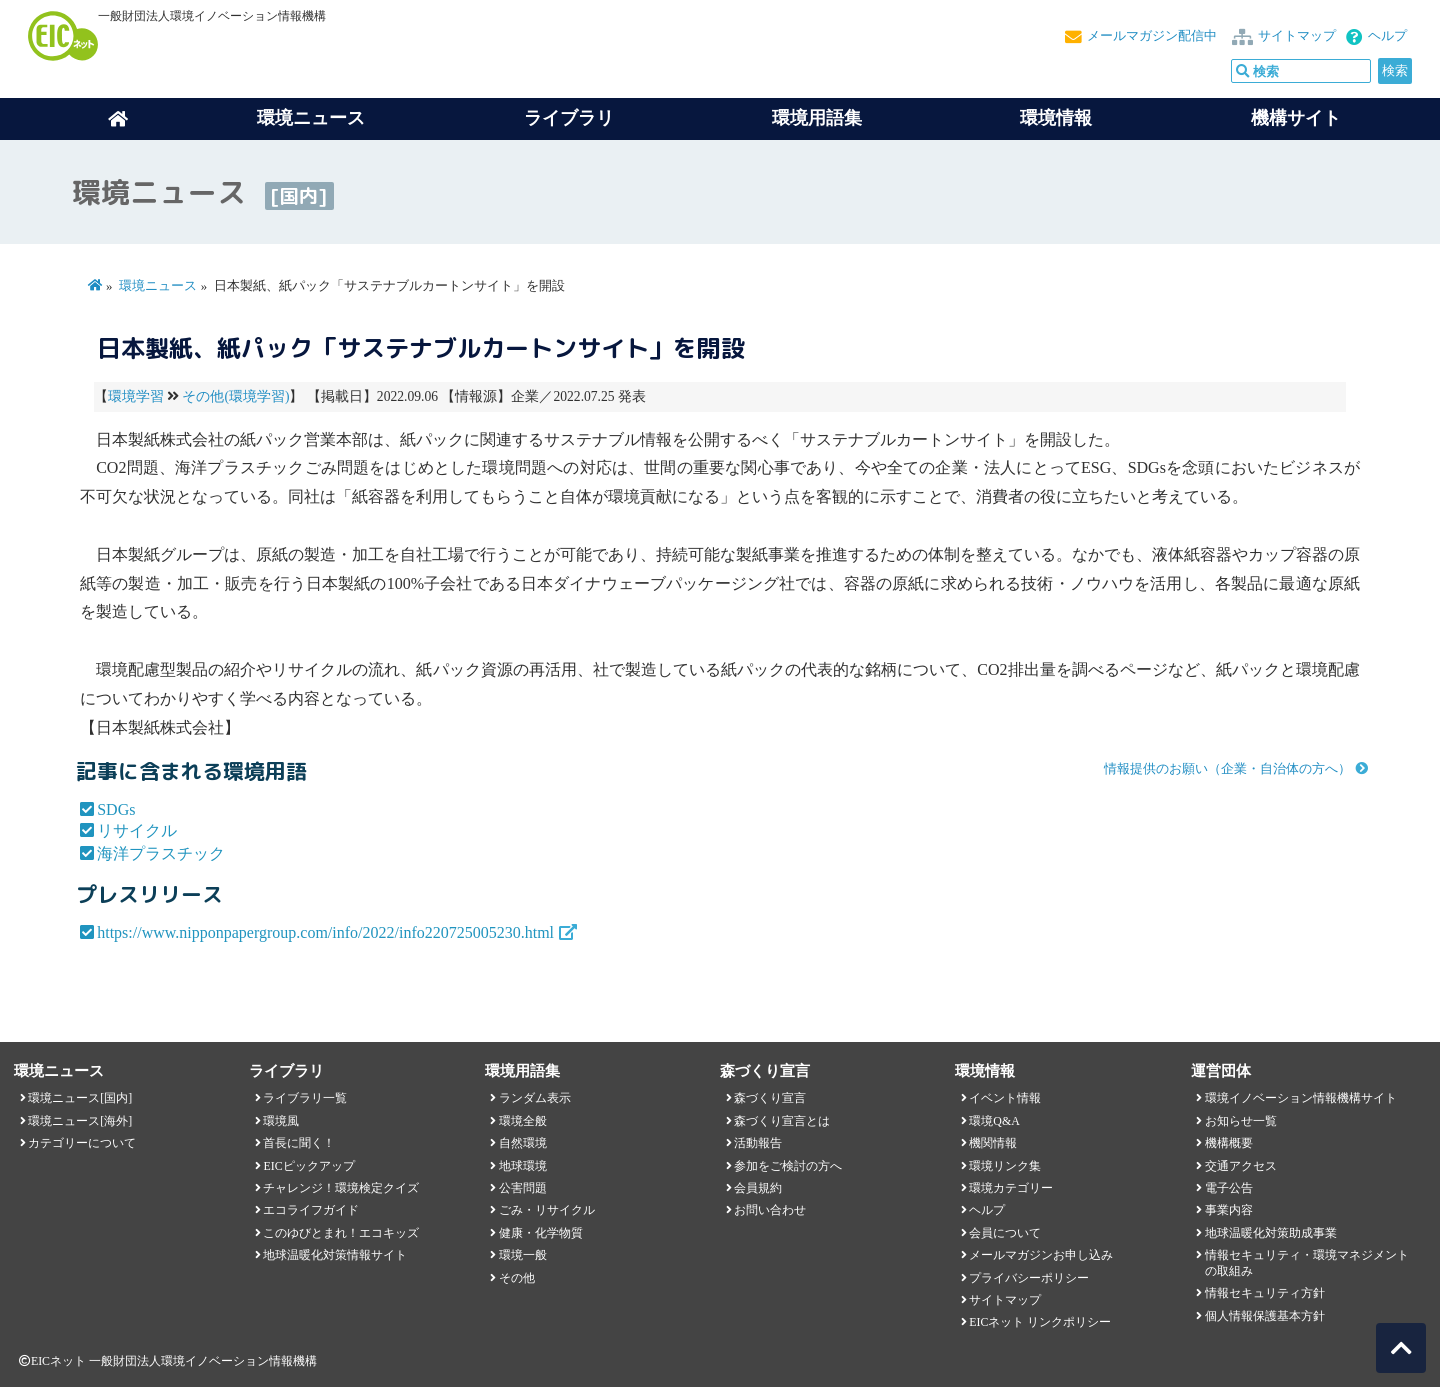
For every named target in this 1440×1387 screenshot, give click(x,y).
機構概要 (1229, 1143)
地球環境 (523, 1166)
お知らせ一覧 (1241, 1121)
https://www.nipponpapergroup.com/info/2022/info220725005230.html (325, 932)
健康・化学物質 (541, 1233)
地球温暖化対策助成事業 (1271, 1233)
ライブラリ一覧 (305, 1098)
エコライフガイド (311, 1210)
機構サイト (1296, 118)
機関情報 (993, 1143)
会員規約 (758, 1188)
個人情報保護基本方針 (1265, 1316)
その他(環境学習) (235, 396)
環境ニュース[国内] (80, 1098)
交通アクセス (1241, 1166)
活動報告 (758, 1143)
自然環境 (523, 1143)
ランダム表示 (535, 1098)
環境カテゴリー (1011, 1188)
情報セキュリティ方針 (1265, 1293)
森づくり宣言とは (782, 1121)
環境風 (281, 1121)
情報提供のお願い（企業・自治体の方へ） (1227, 769)
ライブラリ (569, 118)
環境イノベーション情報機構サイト (1301, 1098)
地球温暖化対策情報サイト (335, 1255)
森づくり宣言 (770, 1098)
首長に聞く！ (299, 1143)
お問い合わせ (770, 1210)
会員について (1005, 1233)
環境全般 (523, 1121)
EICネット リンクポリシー (1040, 1322)
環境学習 (136, 396)
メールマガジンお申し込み (1041, 1255)
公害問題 (523, 1188)
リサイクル (137, 830)
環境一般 (523, 1255)
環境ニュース (158, 286)
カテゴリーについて (82, 1143)
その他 (517, 1278)
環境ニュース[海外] (80, 1121)
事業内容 (1229, 1210)
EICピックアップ (308, 1166)
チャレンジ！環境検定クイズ (341, 1188)
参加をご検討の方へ (788, 1166)
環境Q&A (994, 1121)
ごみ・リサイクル (547, 1210)
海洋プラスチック (161, 853)
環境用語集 (817, 118)
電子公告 (1229, 1188)
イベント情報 (1005, 1098)
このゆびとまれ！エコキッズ (341, 1233)
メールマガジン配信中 (1152, 36)
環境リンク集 (1005, 1166)
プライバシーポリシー (1029, 1278)
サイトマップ (1297, 36)
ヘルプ (1387, 36)
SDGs (116, 809)
